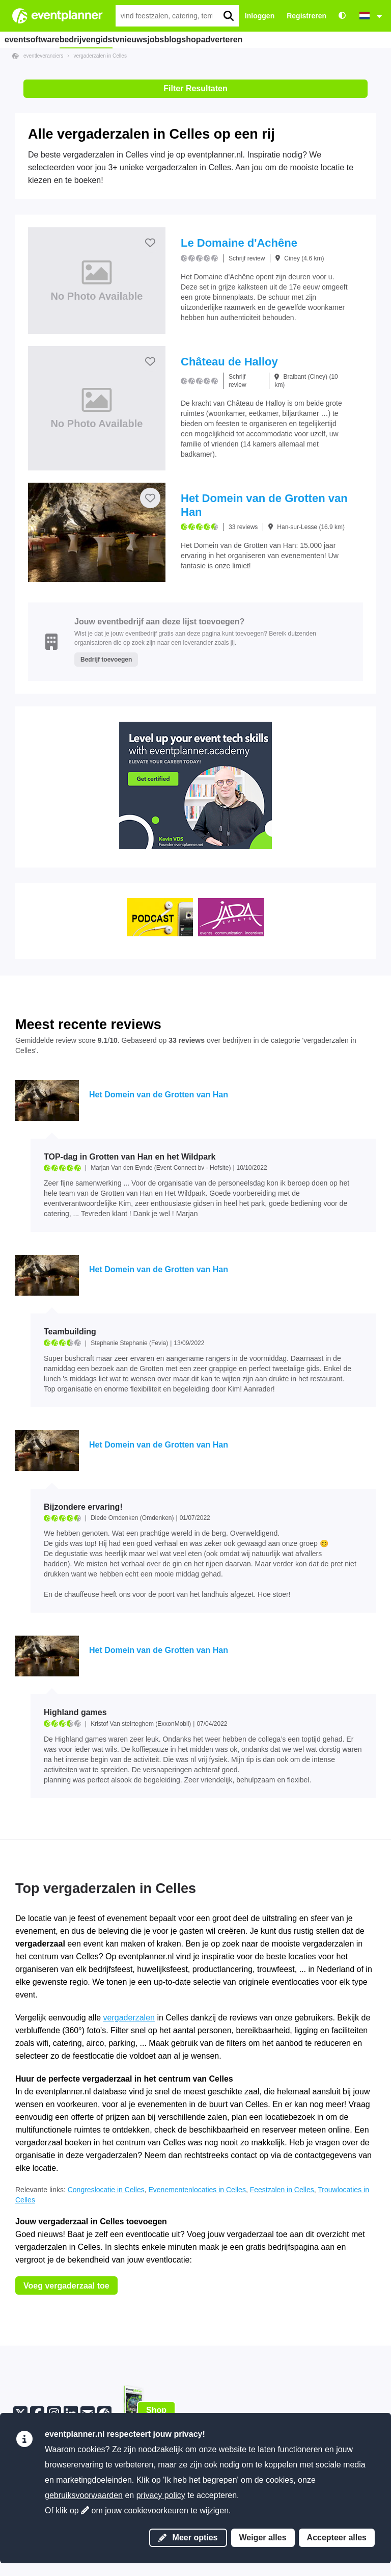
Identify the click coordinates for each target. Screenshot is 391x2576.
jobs (198, 39)
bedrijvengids (94, 39)
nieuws (165, 39)
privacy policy (160, 2495)
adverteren (300, 39)
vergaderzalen (129, 2017)
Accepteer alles (337, 2537)
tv (134, 39)
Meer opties (188, 2537)
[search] (228, 16)
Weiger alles (263, 2537)
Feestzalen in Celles (282, 2190)
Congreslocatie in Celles (106, 2190)
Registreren (306, 16)
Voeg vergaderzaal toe (66, 2285)
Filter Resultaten (195, 88)
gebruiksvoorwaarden (84, 2495)
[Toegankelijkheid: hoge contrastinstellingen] (342, 16)
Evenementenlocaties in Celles (196, 2190)
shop (258, 39)
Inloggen (259, 16)
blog (228, 39)
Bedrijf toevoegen (106, 659)
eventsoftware (35, 39)
